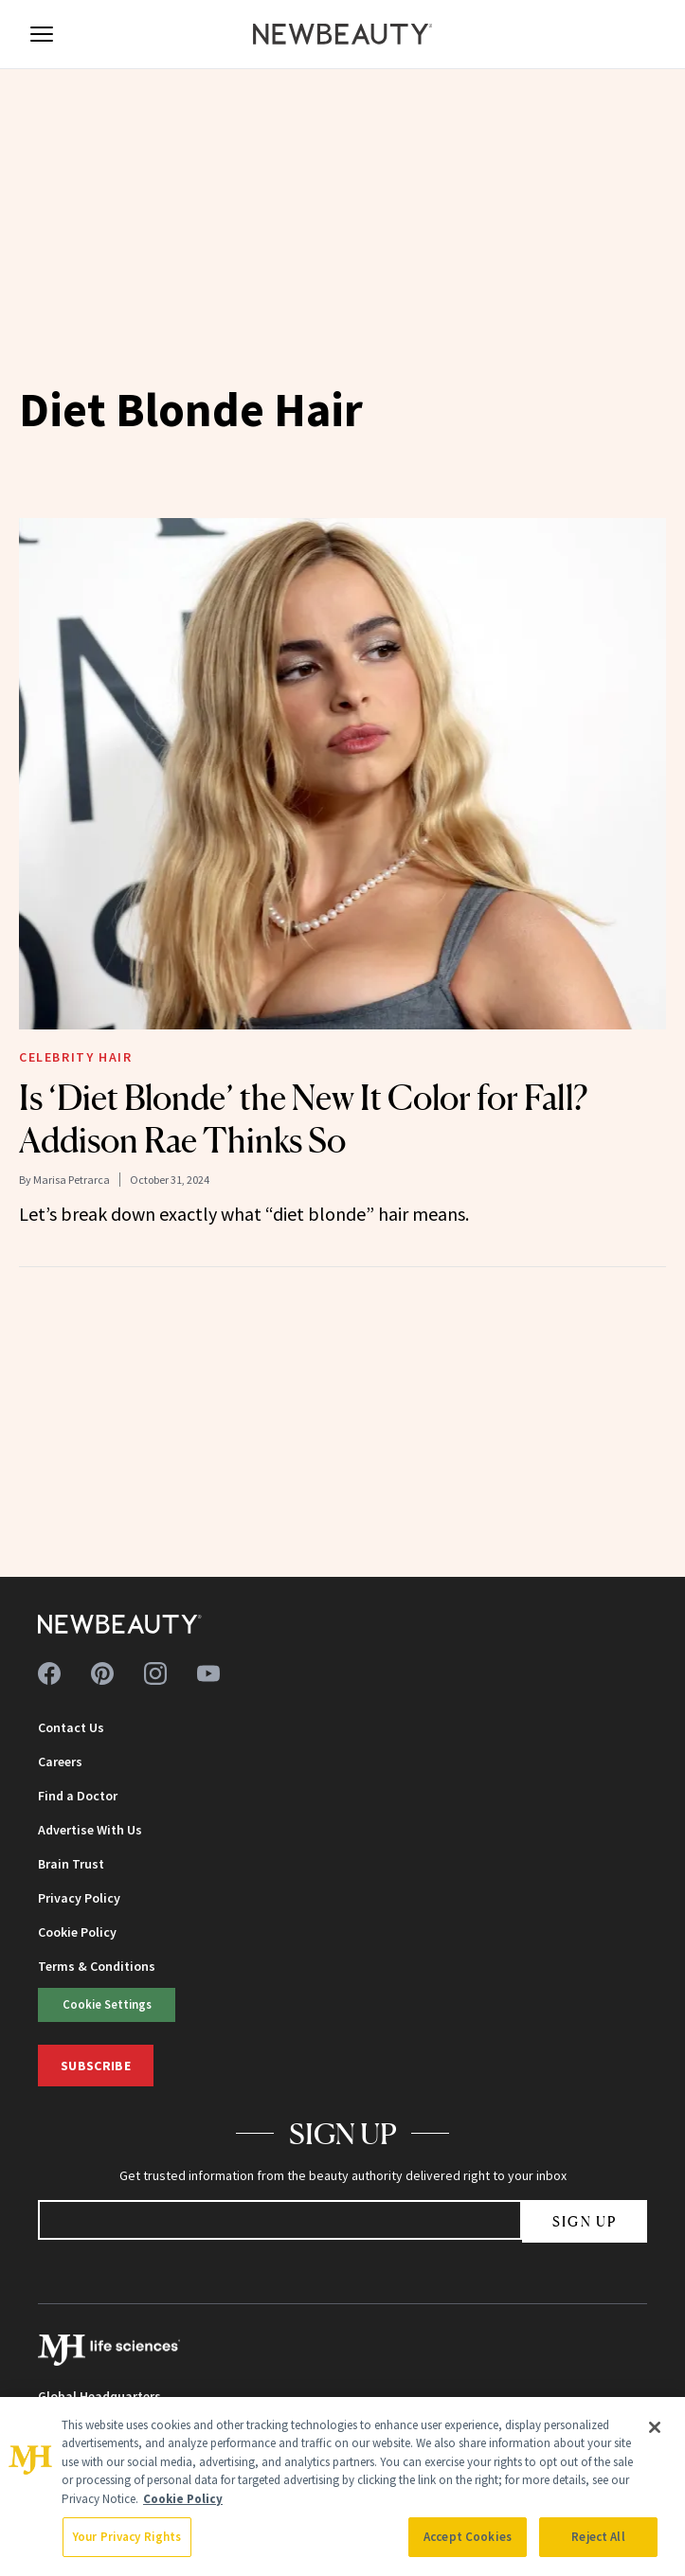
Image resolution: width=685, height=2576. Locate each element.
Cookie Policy (77, 1932)
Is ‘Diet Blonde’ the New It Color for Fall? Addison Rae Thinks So (303, 1119)
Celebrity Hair (75, 1056)
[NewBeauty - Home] (343, 34)
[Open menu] (41, 34)
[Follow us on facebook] (49, 1673)
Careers (60, 1761)
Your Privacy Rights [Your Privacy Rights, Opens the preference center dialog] (127, 2537)
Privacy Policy (79, 1897)
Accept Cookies (468, 2537)
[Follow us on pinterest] (102, 1673)
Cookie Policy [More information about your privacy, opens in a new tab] (183, 2499)
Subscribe (96, 2065)
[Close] (655, 2427)
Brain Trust (71, 1863)
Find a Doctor (77, 1795)
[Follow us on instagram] (155, 1673)
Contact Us (71, 1727)
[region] (342, 2486)
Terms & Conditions (96, 1966)
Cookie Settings (107, 2004)
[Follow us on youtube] (208, 1673)
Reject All (597, 2537)
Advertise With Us (90, 1829)
